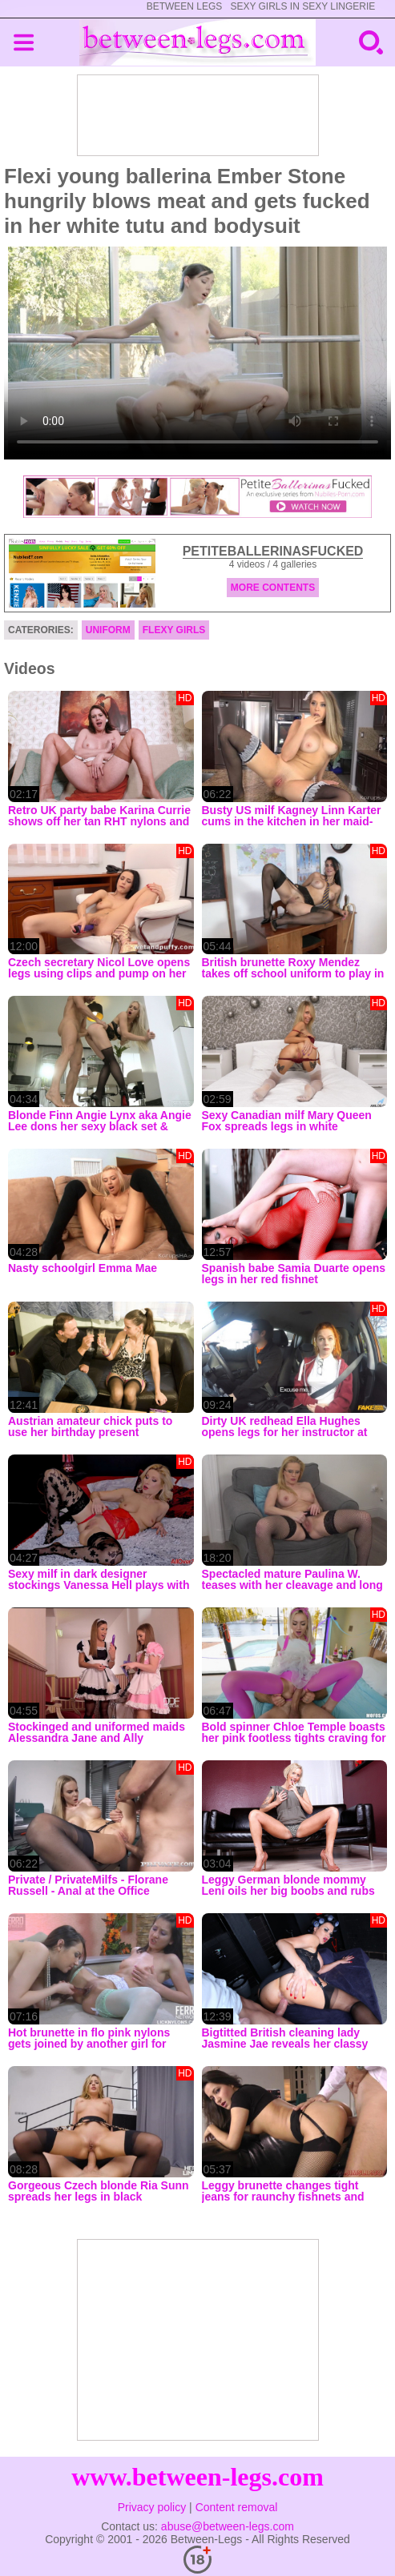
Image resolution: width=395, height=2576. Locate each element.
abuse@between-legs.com (227, 2526)
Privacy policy (152, 2507)
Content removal (236, 2507)
